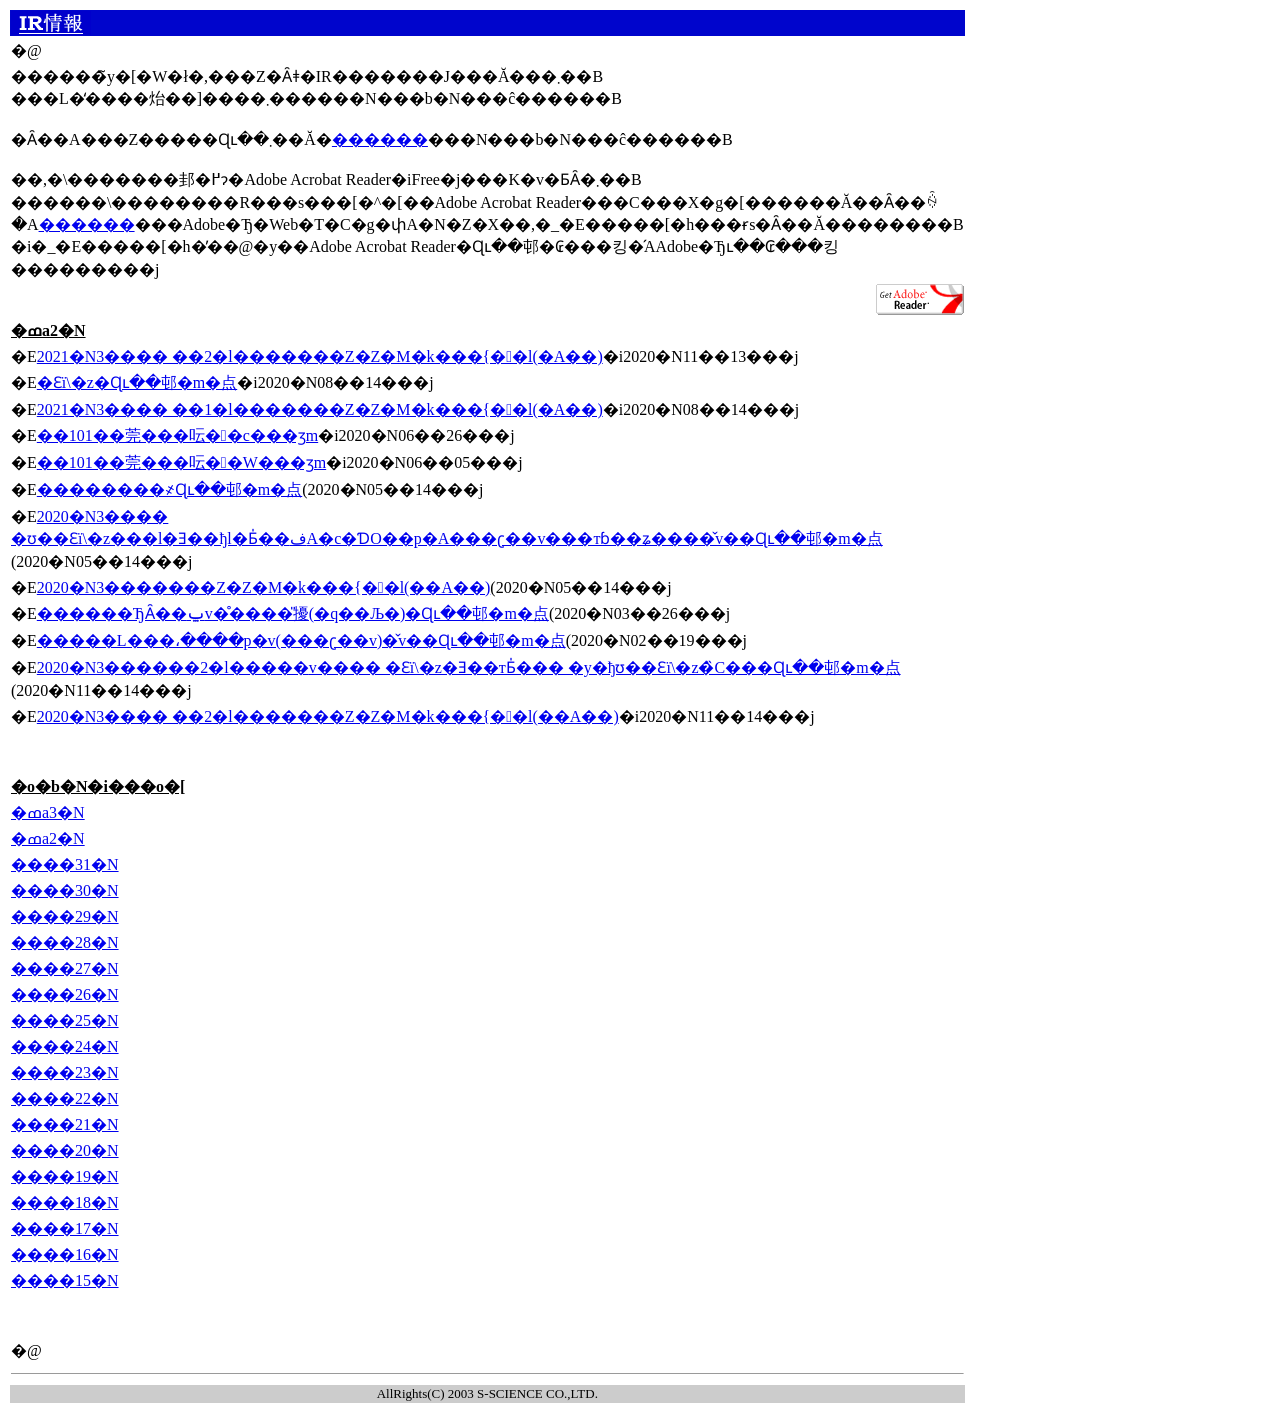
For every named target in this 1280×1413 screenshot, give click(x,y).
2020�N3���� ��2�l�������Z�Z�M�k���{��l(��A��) (328, 716)
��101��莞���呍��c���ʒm (177, 435)
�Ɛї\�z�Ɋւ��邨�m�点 (137, 382)
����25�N (65, 1020)
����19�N (65, 1176)
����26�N (65, 994)
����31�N (65, 864)
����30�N (65, 890)
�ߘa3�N (48, 812)
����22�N (65, 1098)
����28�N (65, 942)
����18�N (65, 1202)
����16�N (65, 1254)
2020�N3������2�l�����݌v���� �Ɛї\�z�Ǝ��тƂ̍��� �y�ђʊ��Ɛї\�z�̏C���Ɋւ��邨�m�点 (469, 667)
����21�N (65, 1124)
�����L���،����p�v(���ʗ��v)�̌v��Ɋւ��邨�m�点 (301, 640)
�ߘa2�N (48, 838)
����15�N (65, 1280)
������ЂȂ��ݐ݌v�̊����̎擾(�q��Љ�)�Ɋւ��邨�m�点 (293, 613)
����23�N (65, 1072)
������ (380, 139)
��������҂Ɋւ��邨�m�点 (169, 489)
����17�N (65, 1228)
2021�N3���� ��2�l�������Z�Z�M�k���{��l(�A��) (320, 356)
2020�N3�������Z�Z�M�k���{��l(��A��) (264, 587)
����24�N (65, 1046)
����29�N (65, 916)
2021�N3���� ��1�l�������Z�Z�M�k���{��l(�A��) (320, 409)
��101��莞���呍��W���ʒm (181, 462)
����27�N (65, 968)
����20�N (65, 1150)
